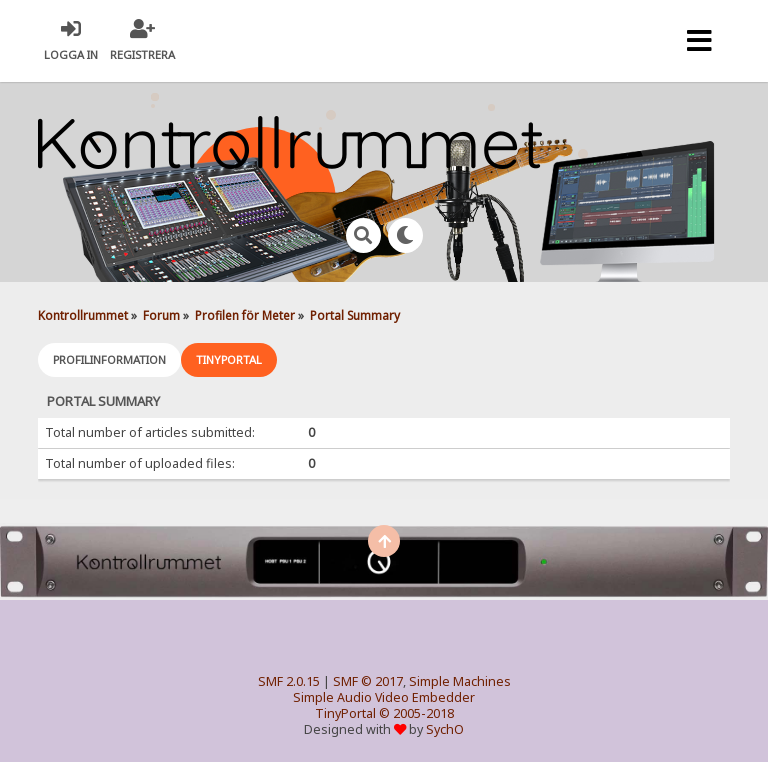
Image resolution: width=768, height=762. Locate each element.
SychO (445, 729)
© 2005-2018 (416, 713)
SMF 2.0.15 (289, 681)
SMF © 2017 (368, 681)
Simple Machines (460, 681)
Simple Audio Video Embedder (384, 697)
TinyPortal (345, 713)
